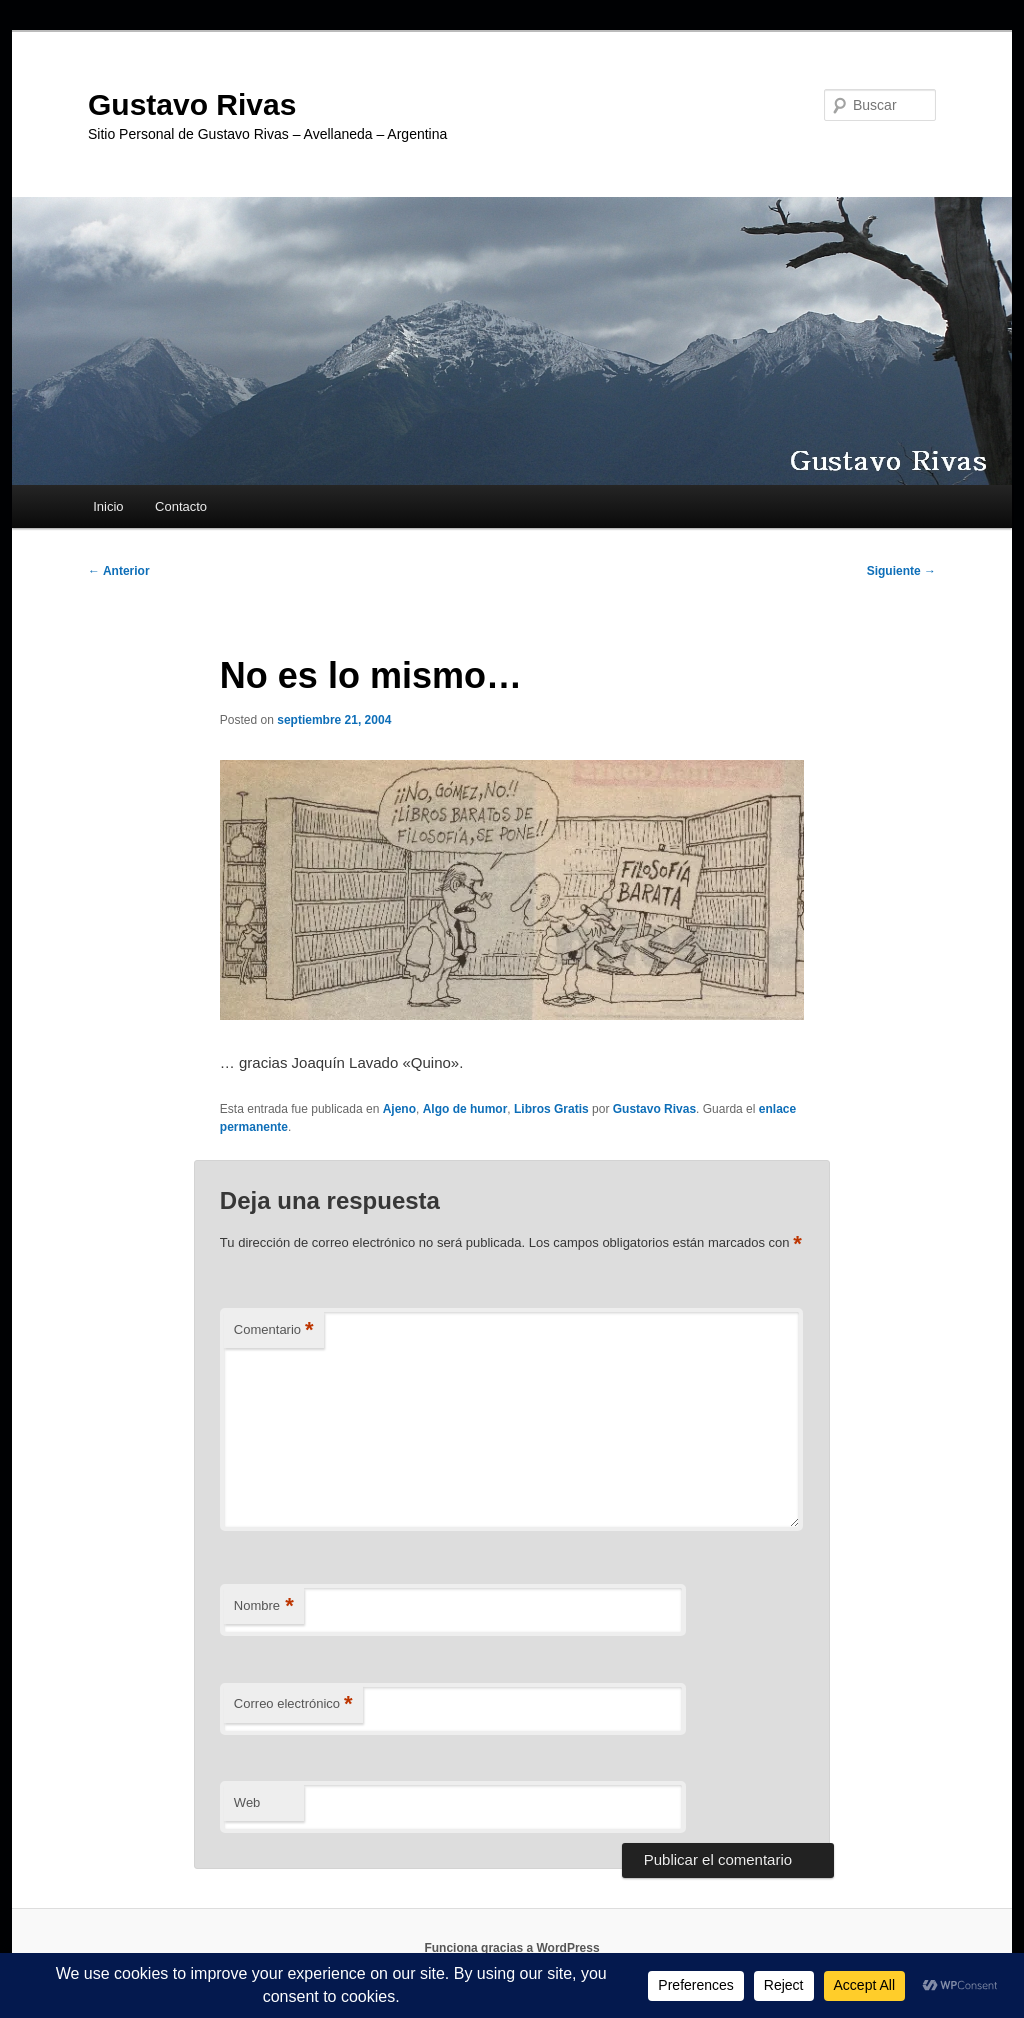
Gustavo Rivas (192, 104)
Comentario (274, 1330)
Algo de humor (465, 1109)
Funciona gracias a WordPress (511, 1948)
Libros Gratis (551, 1109)
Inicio (108, 506)
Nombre (264, 1606)
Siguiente (901, 571)
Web (247, 1802)
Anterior (119, 571)
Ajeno (399, 1109)
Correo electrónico (293, 1704)
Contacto (181, 506)
